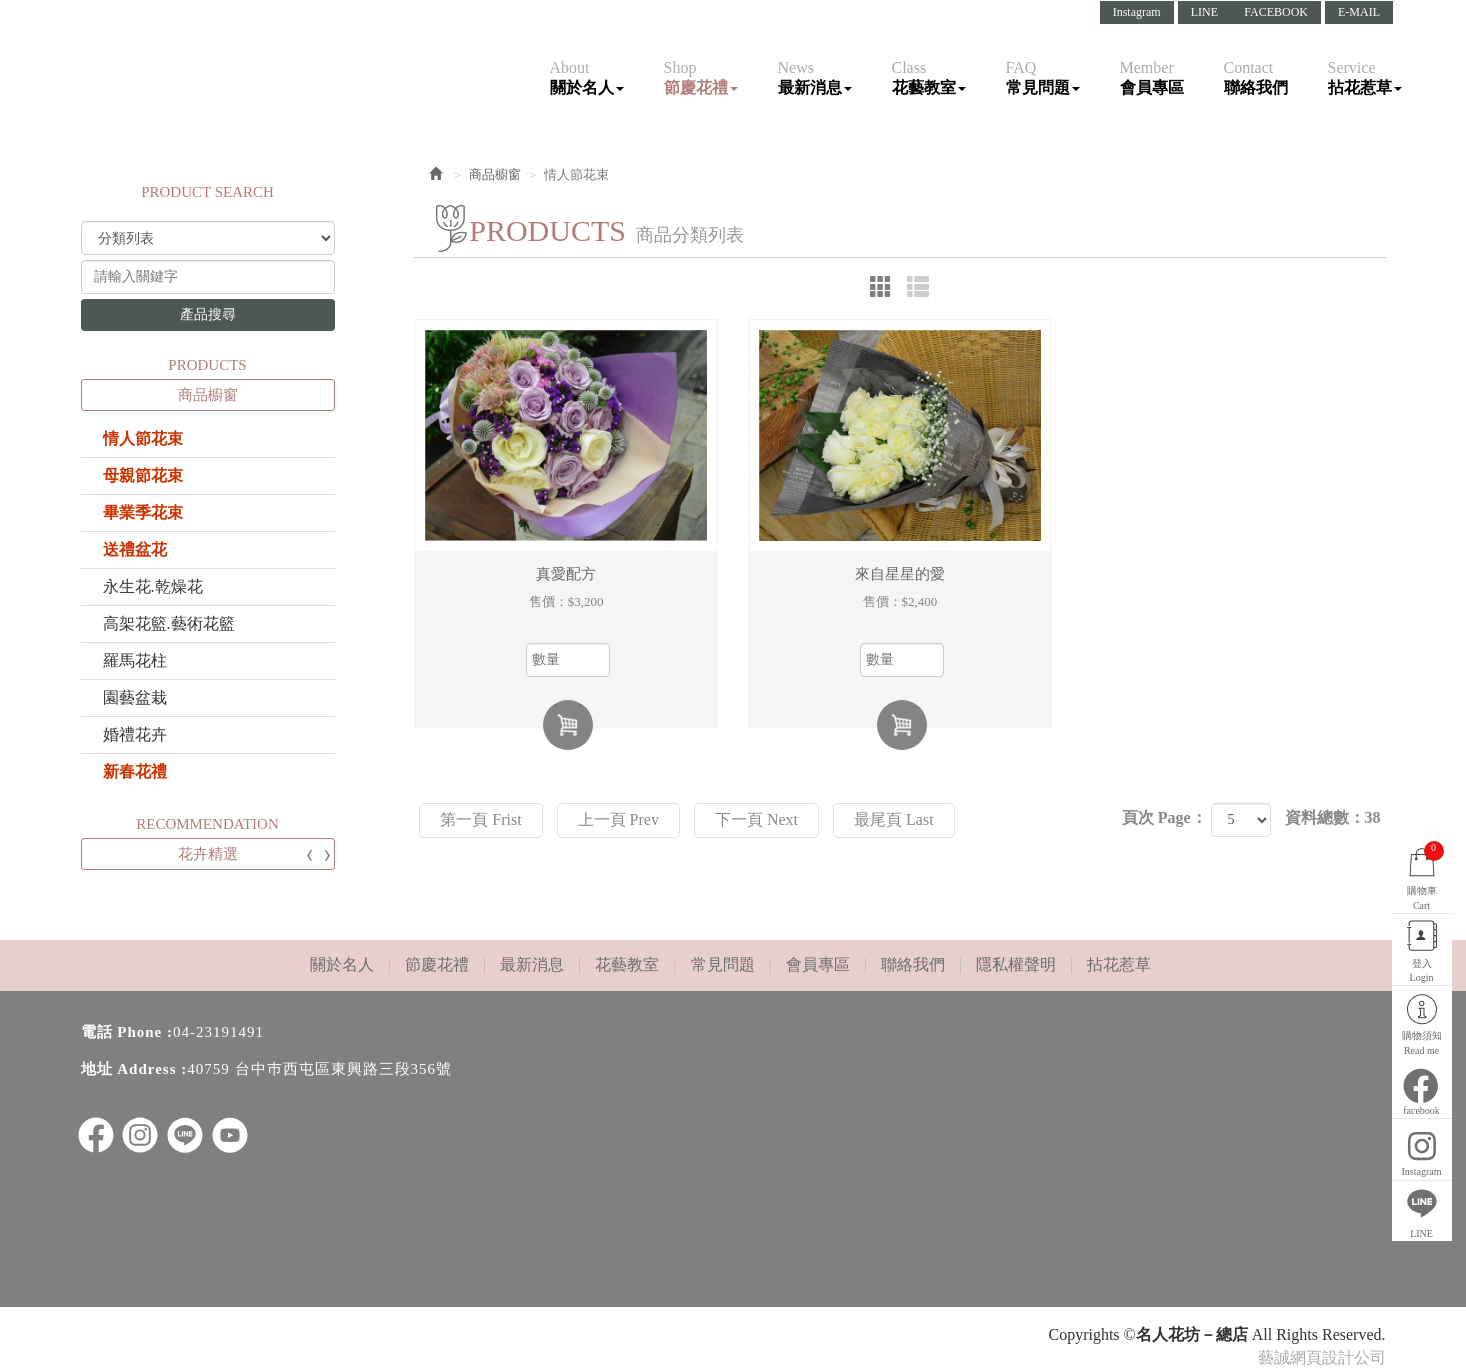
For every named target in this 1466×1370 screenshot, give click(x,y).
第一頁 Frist (480, 819)
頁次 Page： (1164, 817)
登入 (1420, 952)
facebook (1420, 1090)
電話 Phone (122, 1032)
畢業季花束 (143, 512)
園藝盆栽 (135, 697)
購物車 (1420, 857)
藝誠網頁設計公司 (1322, 1357)
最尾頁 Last (894, 819)
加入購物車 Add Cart (568, 725)
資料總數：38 (1333, 817)
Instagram (1137, 12)
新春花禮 (135, 771)
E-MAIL (1359, 12)
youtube (230, 1135)
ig (140, 1135)
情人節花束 (143, 438)
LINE (1204, 12)
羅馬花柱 (135, 660)
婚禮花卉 (135, 734)
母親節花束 (143, 475)
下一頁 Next (756, 819)
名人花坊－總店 (196, 59)
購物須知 (1420, 1025)
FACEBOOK (1276, 12)
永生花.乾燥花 (153, 586)
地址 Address (129, 1069)
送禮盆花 (135, 549)
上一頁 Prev (618, 819)
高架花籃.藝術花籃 (169, 623)
